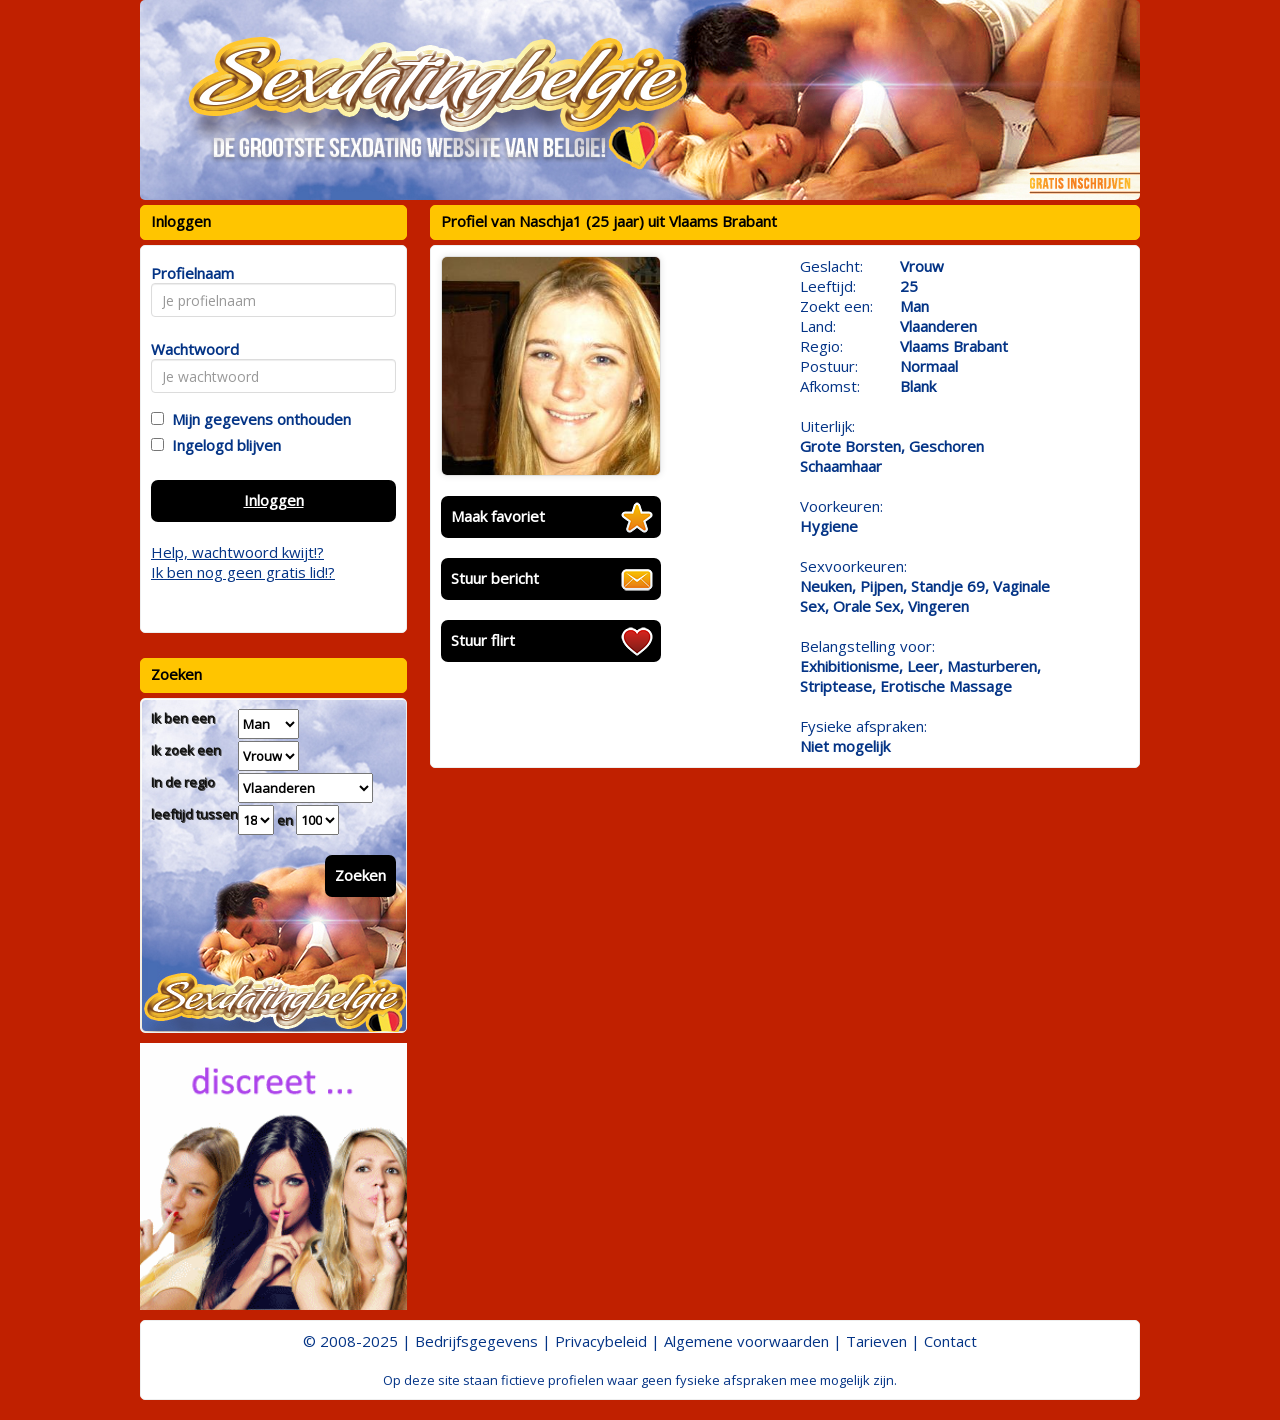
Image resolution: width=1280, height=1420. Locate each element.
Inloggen (274, 500)
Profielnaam (189, 273)
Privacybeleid (601, 1341)
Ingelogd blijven (222, 445)
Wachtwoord (189, 349)
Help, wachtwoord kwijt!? (237, 552)
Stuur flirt (483, 640)
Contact (950, 1341)
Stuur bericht (495, 578)
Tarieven (876, 1341)
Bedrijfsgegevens (476, 1341)
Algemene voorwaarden (746, 1341)
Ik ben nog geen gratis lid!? (243, 572)
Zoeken (360, 875)
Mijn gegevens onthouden (257, 419)
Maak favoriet (498, 516)
